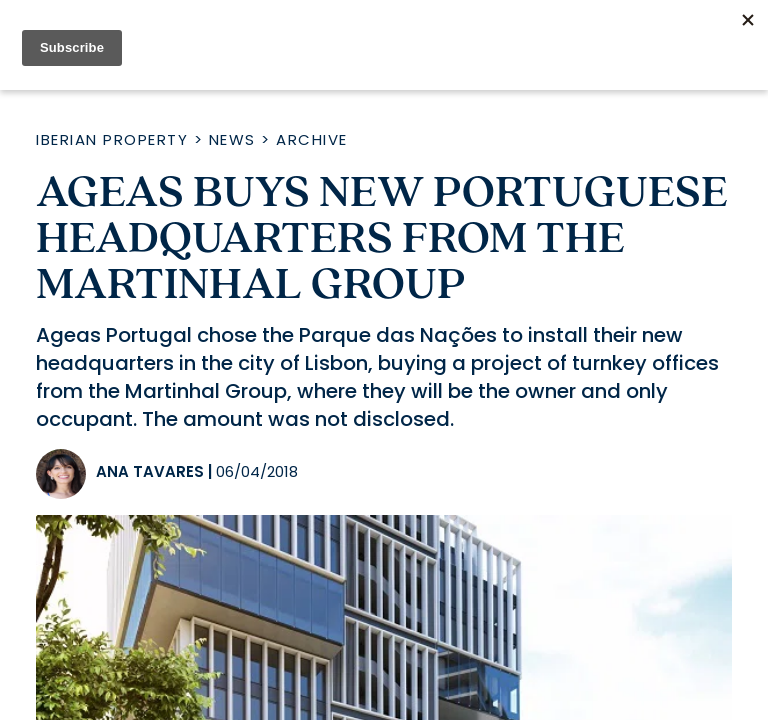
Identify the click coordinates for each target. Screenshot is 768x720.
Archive (312, 139)
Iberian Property (112, 139)
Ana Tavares (150, 471)
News (232, 139)
